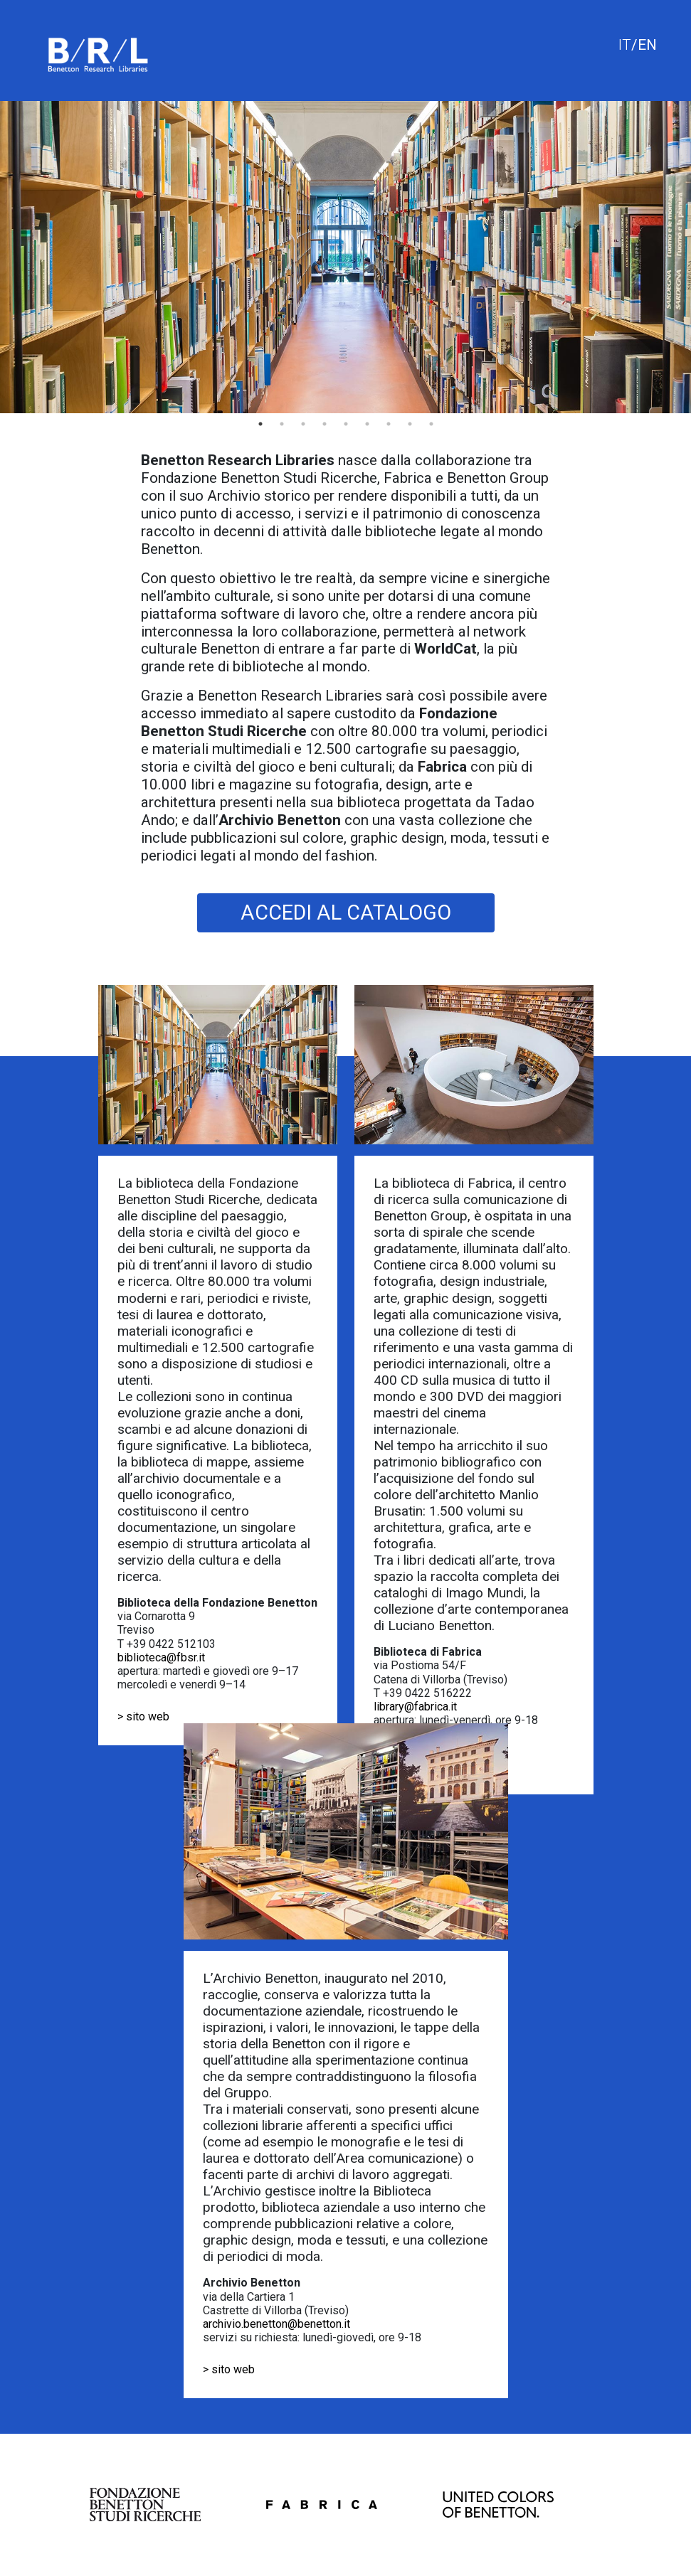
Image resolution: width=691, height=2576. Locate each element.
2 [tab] (282, 424)
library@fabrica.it (415, 1706)
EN (647, 44)
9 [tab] (431, 424)
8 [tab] (410, 424)
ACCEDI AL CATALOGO (346, 912)
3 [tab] (303, 424)
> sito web (143, 1716)
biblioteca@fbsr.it (161, 1657)
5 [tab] (346, 424)
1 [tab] (260, 424)
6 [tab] (367, 424)
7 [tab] (388, 424)
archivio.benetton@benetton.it (276, 2324)
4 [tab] (324, 424)
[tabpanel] (345, 257)
